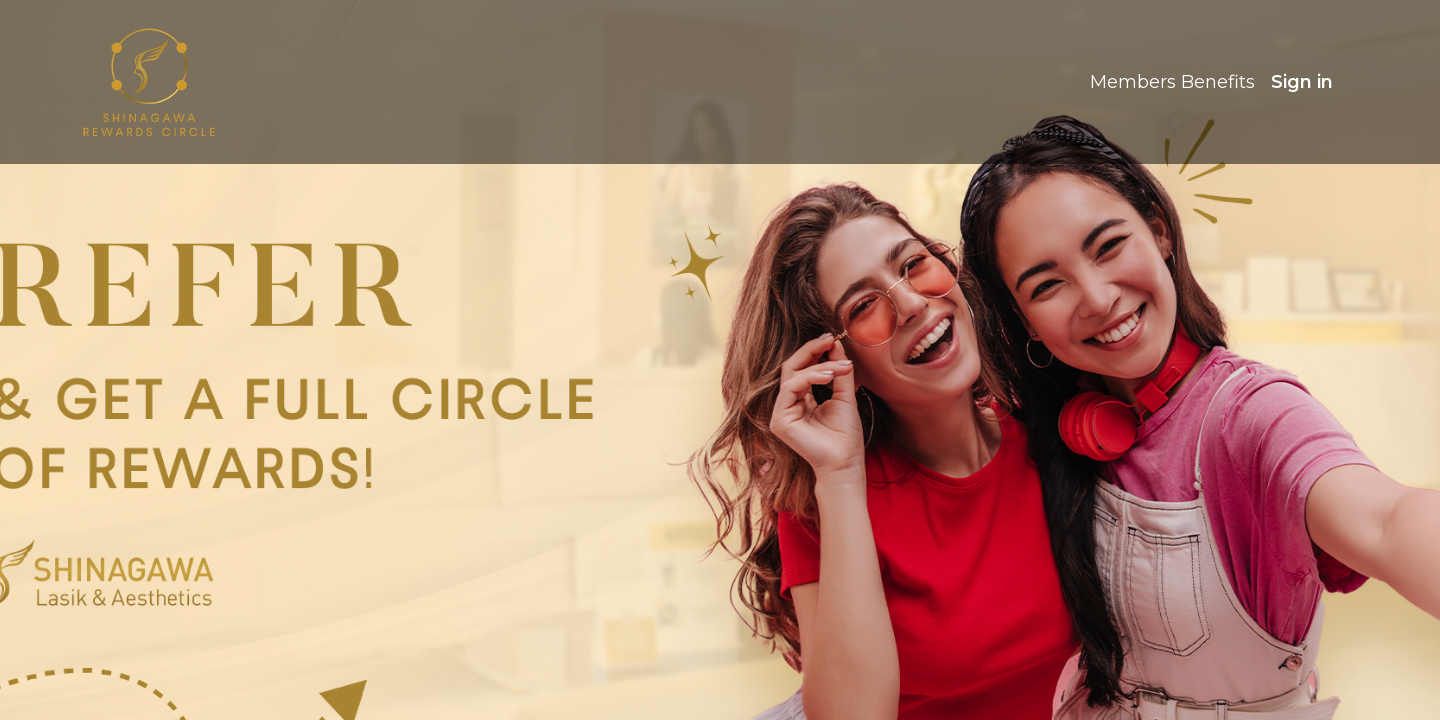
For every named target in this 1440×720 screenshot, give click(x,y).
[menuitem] (1172, 82)
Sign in (1302, 82)
